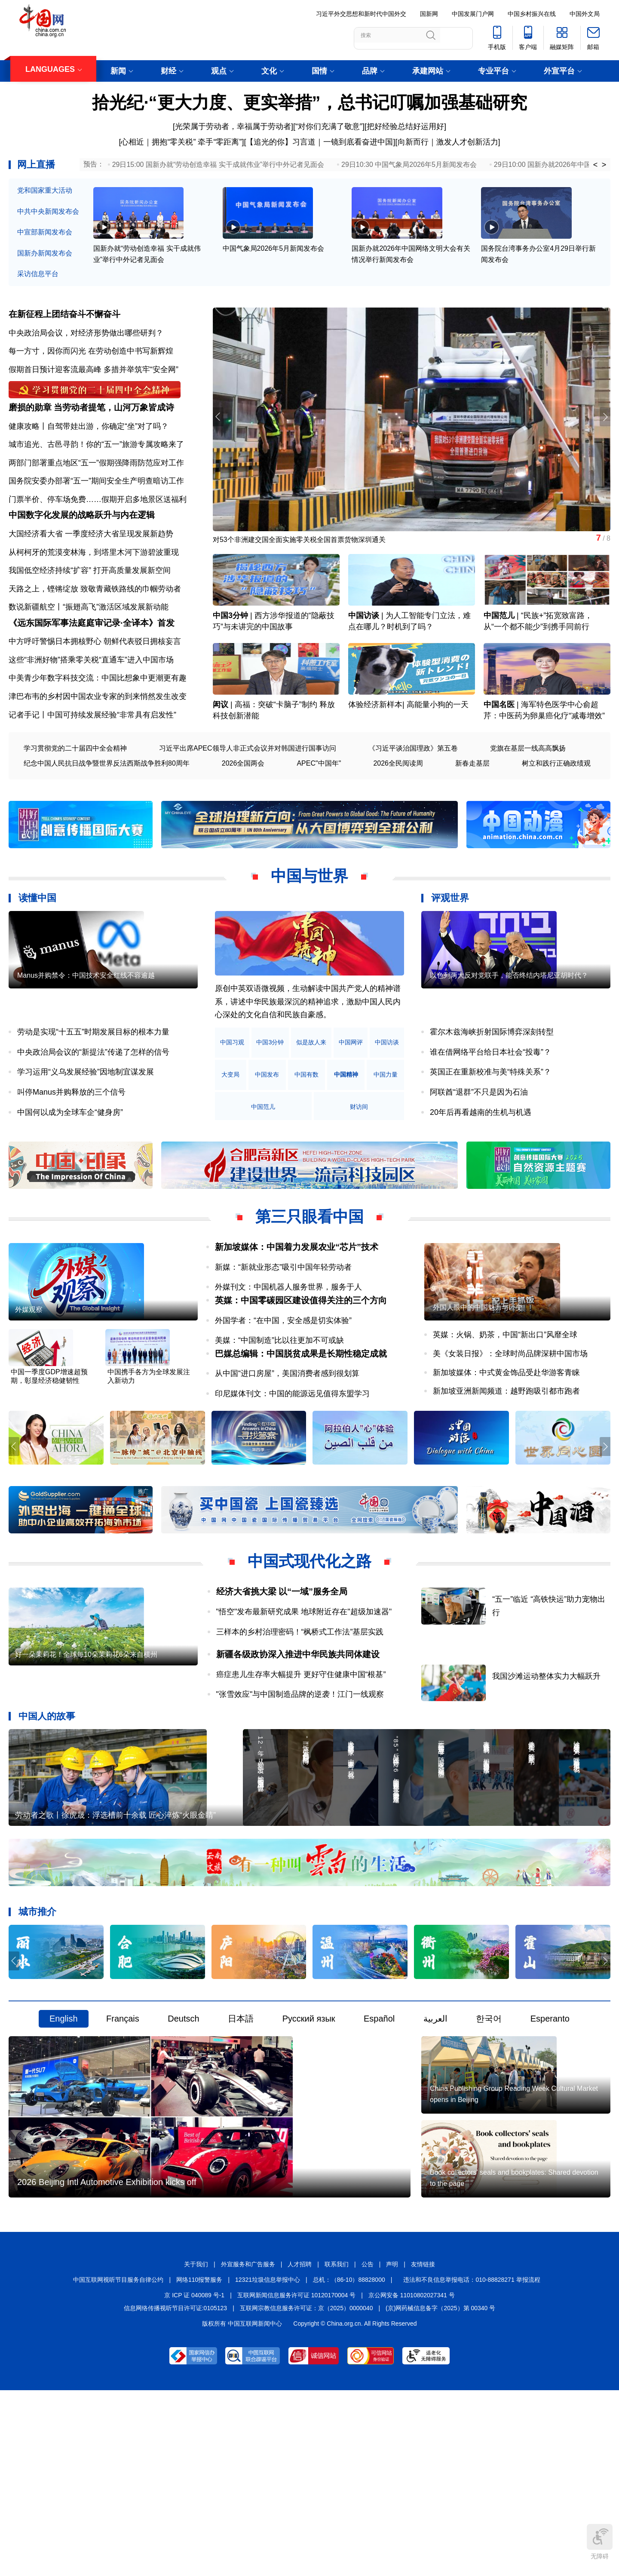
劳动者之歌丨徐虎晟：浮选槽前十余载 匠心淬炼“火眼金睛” (115, 1934)
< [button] (595, 164)
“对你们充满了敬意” (328, 126)
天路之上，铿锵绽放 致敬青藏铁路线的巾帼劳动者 (95, 623)
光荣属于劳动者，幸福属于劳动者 (233, 126)
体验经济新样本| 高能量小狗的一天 (408, 753)
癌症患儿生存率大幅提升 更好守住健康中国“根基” (301, 1755)
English (63, 2137)
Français (122, 2137)
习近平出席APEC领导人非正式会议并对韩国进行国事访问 (247, 796)
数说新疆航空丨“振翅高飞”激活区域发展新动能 (89, 641)
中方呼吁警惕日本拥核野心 (55, 690)
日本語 (241, 2137)
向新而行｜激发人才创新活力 (448, 142)
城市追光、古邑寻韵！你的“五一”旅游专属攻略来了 (96, 465)
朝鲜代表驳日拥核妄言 (142, 690)
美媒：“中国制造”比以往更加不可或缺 (279, 1403)
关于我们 (196, 2447)
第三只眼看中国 (309, 1265)
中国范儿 (499, 644)
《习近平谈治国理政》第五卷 (413, 796)
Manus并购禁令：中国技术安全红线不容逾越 (86, 1054)
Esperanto (550, 2137)
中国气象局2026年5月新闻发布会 (274, 267)
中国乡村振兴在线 (532, 13)
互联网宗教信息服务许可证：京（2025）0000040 (306, 2491)
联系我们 (337, 2447)
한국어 (489, 2137)
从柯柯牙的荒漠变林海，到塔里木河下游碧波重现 (94, 586)
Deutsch (183, 2137)
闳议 (220, 753)
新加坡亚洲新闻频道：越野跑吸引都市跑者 (506, 1469)
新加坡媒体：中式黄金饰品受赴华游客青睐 (506, 1451)
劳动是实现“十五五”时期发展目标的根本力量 (93, 1081)
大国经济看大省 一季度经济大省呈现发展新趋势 (91, 568)
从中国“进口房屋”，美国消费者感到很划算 (287, 1450)
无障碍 (600, 2542)
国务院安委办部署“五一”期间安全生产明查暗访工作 (96, 501)
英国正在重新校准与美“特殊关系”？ (490, 1121)
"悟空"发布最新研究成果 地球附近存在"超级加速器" (304, 1692)
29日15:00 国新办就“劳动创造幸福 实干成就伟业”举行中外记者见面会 (218, 164)
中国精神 (238, 1156)
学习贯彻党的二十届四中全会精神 (75, 796)
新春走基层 (472, 812)
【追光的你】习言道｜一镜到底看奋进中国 (319, 142)
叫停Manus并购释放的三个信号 (71, 1140)
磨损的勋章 (30, 427)
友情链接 (423, 2447)
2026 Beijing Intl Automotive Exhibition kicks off (106, 2365)
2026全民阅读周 (398, 812)
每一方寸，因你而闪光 (47, 357)
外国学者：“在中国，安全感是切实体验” (283, 1383)
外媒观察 (29, 1388)
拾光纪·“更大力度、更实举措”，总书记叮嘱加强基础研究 (309, 102)
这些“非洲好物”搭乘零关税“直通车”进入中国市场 (91, 708)
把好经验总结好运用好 (405, 126)
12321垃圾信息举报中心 (267, 2462)
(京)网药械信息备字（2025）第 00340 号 (440, 2491)
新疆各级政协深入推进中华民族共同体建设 (298, 1734)
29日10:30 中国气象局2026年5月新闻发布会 (409, 164)
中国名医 (499, 753)
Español (379, 2137)
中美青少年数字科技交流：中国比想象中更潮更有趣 (98, 727)
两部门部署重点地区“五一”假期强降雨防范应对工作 (96, 483)
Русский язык (308, 2137)
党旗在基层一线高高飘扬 (528, 796)
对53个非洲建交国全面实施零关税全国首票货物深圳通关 (310, 548)
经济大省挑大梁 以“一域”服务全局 (282, 1672)
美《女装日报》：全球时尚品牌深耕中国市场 (510, 1432)
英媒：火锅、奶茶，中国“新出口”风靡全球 (505, 1414)
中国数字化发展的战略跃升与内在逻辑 (82, 549)
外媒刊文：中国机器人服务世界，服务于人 (288, 1336)
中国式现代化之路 (309, 1642)
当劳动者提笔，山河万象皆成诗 (114, 427)
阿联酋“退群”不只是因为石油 (479, 1140)
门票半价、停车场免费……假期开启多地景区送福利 (98, 519)
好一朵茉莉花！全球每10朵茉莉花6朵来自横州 (86, 1765)
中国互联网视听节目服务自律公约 (118, 2462)
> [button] (604, 164)
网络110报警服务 (199, 2462)
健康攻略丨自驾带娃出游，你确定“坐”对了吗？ (89, 446)
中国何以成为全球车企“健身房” (70, 1161)
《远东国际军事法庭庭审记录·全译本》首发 (92, 671)
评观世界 (450, 947)
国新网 (429, 13)
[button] (602, 425)
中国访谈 (363, 644)
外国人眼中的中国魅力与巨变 (477, 1386)
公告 (368, 2447)
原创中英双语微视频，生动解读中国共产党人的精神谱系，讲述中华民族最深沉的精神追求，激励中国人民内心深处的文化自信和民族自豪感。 (308, 1050)
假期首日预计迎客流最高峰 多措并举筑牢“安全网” (93, 375)
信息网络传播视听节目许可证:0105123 (175, 2491)
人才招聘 (300, 2447)
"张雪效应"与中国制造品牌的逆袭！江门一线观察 (300, 1775)
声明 (392, 2447)
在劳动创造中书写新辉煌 (130, 357)
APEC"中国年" (319, 812)
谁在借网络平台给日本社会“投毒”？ (490, 1100)
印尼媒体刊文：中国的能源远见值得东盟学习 (292, 1469)
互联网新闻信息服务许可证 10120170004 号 (296, 2478)
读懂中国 (37, 947)
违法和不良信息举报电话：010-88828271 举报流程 (471, 2462)
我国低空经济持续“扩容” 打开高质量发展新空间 (90, 604)
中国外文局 (585, 13)
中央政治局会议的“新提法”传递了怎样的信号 (93, 1100)
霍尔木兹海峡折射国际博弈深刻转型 (492, 1081)
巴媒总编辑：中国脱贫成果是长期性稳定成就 (301, 1429)
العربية (435, 2137)
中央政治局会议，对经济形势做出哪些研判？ (86, 339)
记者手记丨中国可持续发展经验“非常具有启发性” (92, 763)
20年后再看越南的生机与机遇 (480, 1161)
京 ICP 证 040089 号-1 (194, 2478)
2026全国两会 (243, 812)
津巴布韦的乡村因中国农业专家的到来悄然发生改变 (98, 745)
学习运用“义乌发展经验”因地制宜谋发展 (85, 1121)
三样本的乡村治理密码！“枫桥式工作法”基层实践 (300, 1712)
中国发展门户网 (473, 13)
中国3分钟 (230, 644)
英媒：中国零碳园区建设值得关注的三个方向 (301, 1362)
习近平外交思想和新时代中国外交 (361, 13)
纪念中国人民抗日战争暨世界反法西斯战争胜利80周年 (107, 812)
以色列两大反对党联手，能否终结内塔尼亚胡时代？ (509, 1054)
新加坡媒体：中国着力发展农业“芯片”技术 (296, 1296)
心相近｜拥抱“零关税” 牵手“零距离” (181, 142)
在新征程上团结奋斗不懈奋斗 (64, 320)
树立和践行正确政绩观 (556, 812)
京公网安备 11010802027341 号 (411, 2478)
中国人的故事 (46, 1796)
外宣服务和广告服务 (248, 2447)
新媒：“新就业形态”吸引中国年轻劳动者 (283, 1315)
